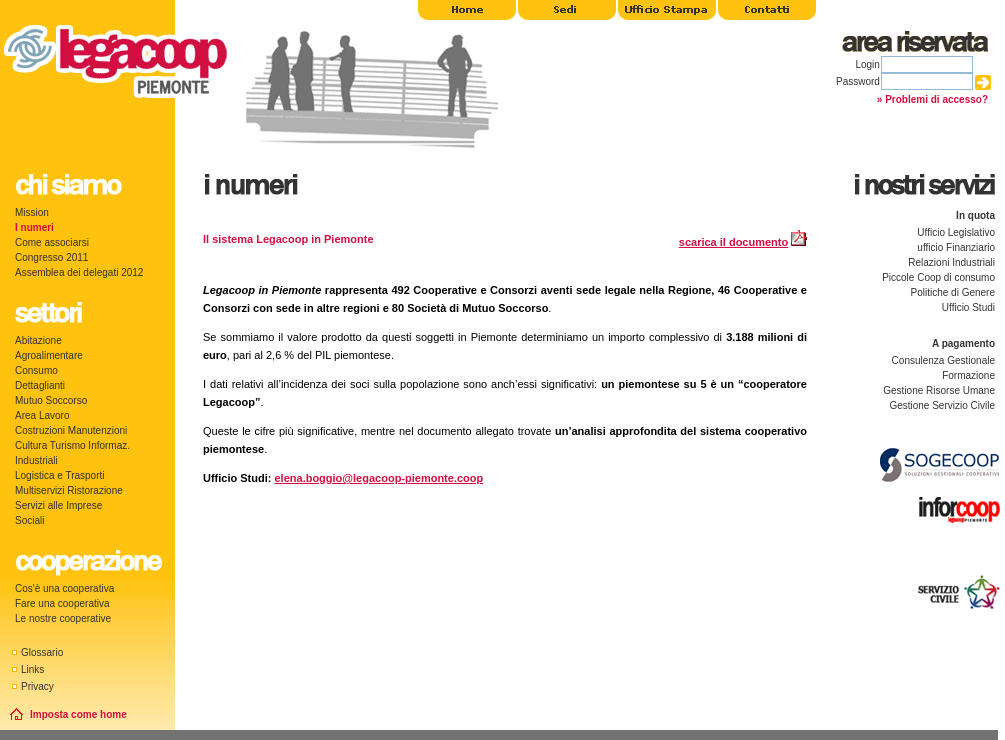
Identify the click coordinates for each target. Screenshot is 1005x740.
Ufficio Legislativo (956, 232)
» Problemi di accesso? (932, 99)
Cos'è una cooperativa (64, 588)
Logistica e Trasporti (60, 475)
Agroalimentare (49, 355)
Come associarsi (52, 242)
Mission (32, 212)
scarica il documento (733, 242)
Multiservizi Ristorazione (69, 490)
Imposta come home (78, 714)
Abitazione (38, 340)
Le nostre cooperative (63, 618)
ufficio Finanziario (956, 247)
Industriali (36, 460)
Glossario (42, 652)
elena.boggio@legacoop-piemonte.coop (379, 478)
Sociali (29, 520)
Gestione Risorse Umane (939, 390)
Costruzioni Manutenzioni (71, 430)
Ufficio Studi (968, 307)
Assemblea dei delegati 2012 (79, 272)
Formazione (968, 375)
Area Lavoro (42, 415)
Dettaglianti (40, 385)
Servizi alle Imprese (58, 505)
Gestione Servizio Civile (942, 405)
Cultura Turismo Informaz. (72, 445)
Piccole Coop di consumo (938, 277)
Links (32, 669)
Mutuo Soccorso (51, 400)
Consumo (36, 370)
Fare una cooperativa (62, 603)
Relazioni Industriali (951, 262)
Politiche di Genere (953, 292)
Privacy (37, 686)
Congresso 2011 (51, 257)
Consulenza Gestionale (943, 360)
